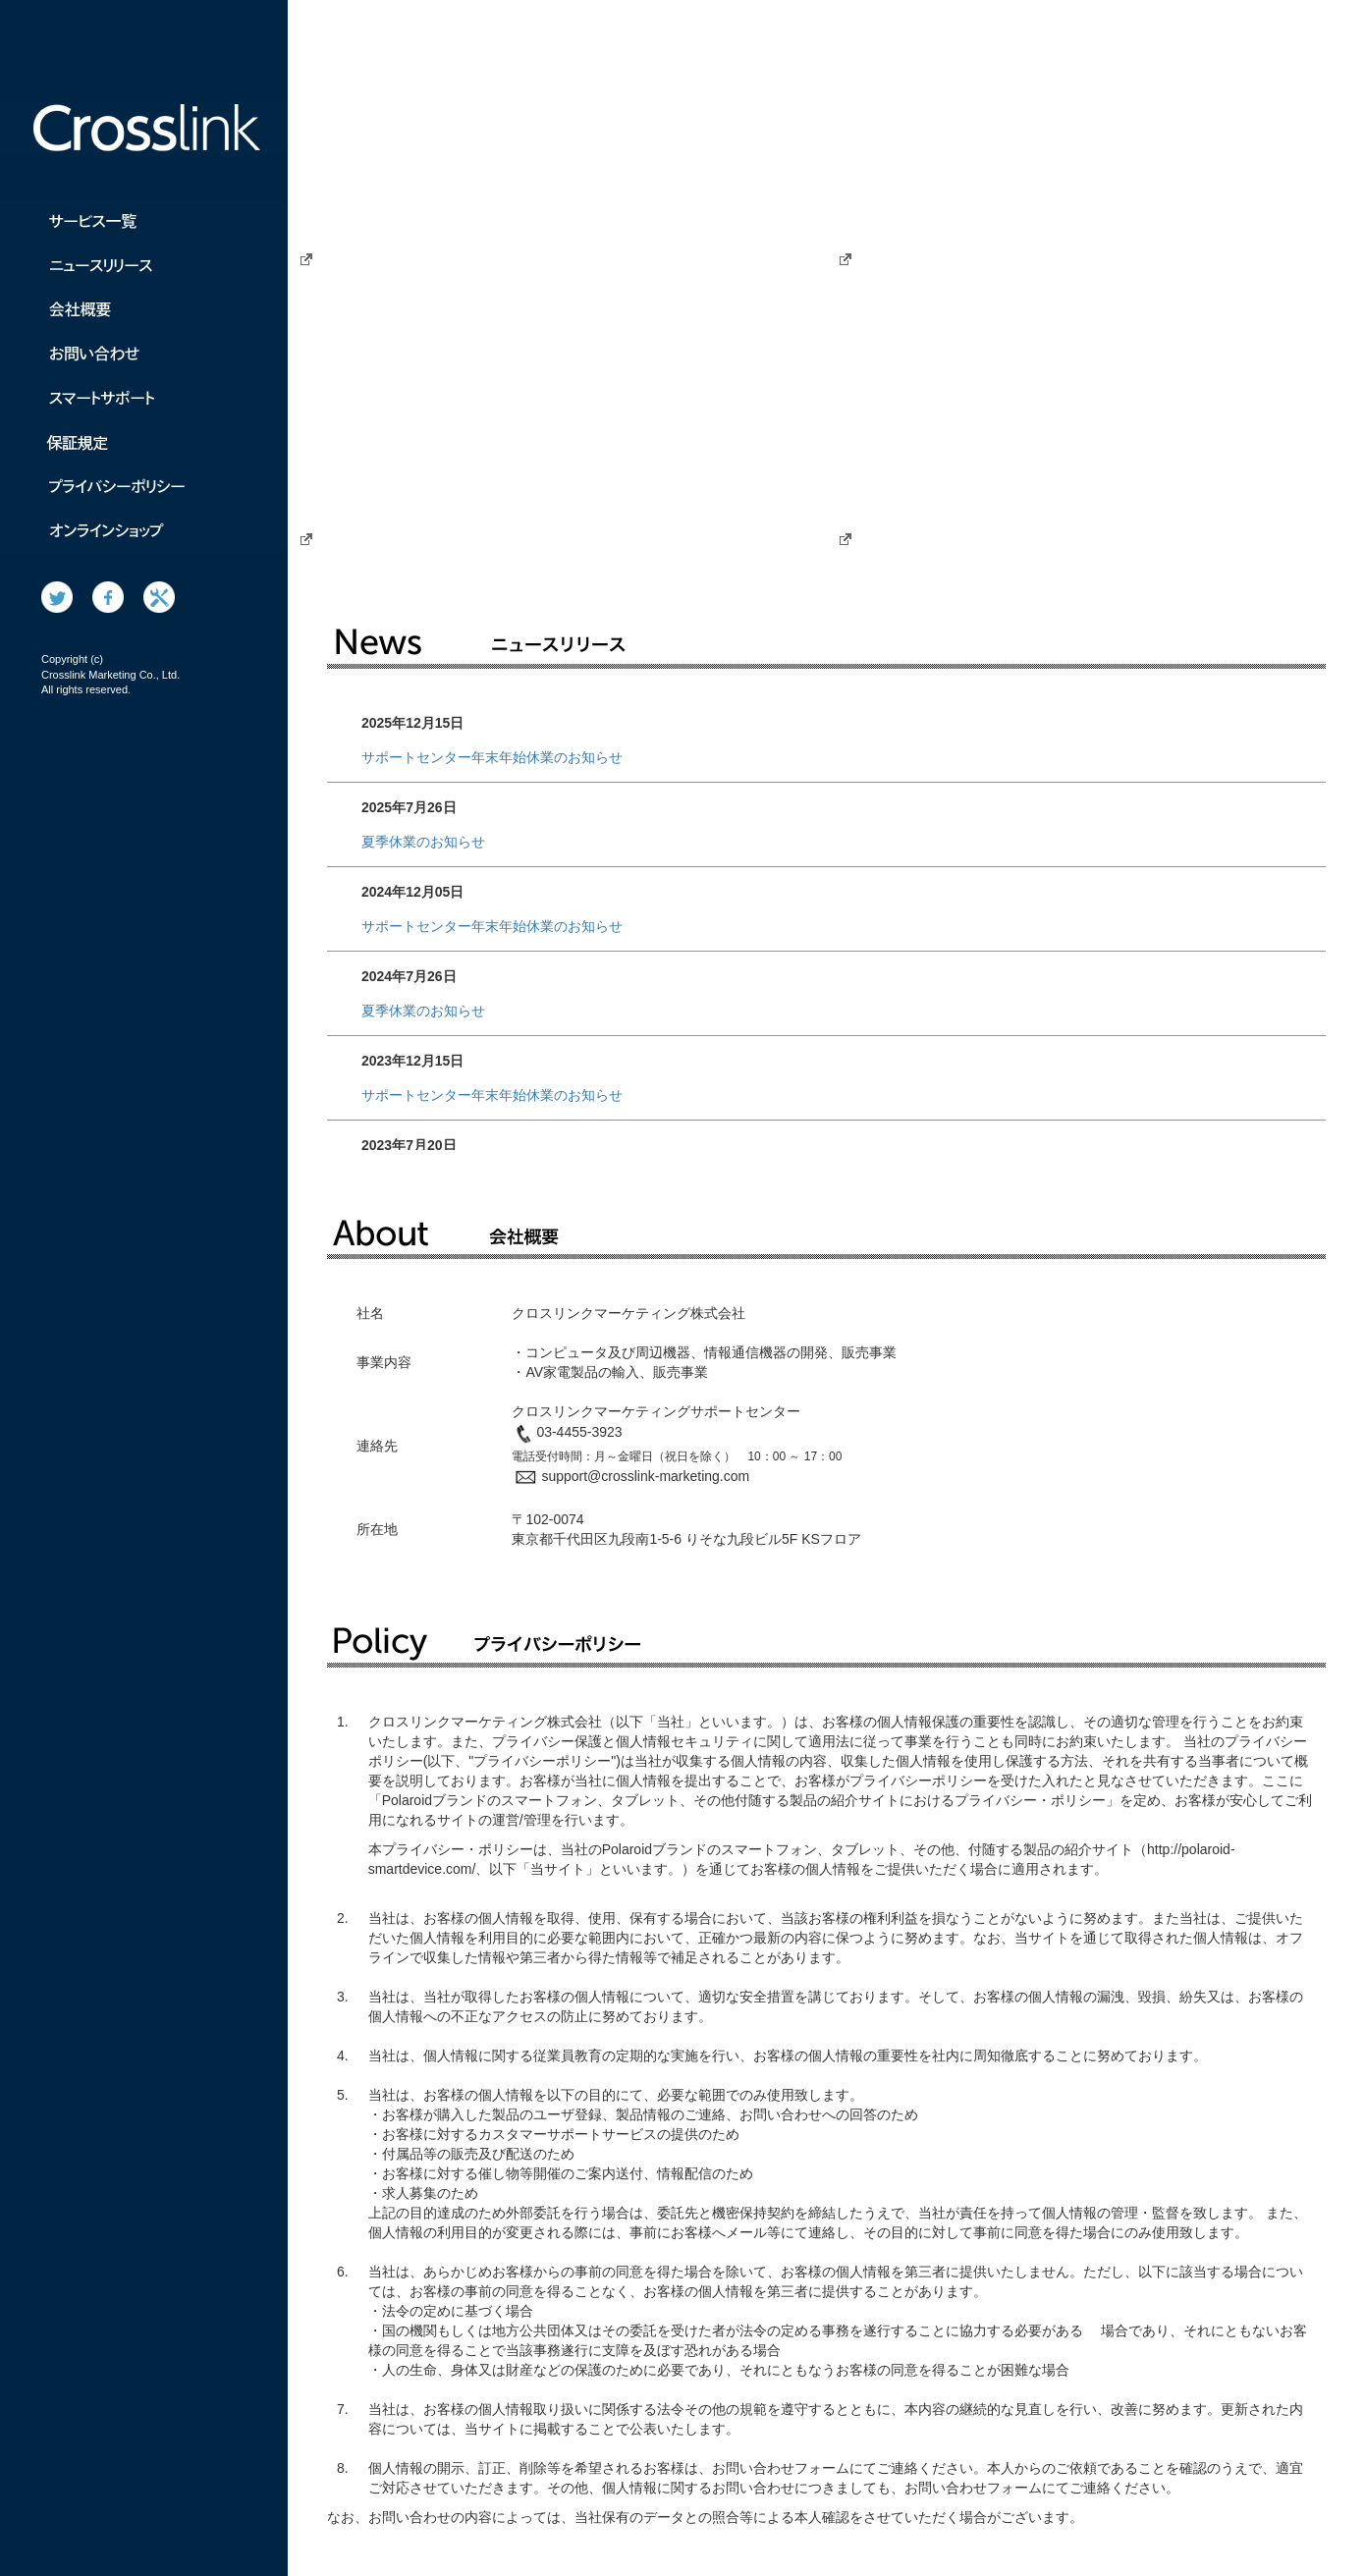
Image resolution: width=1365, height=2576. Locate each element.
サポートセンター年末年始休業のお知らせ (492, 757)
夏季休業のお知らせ (423, 842)
